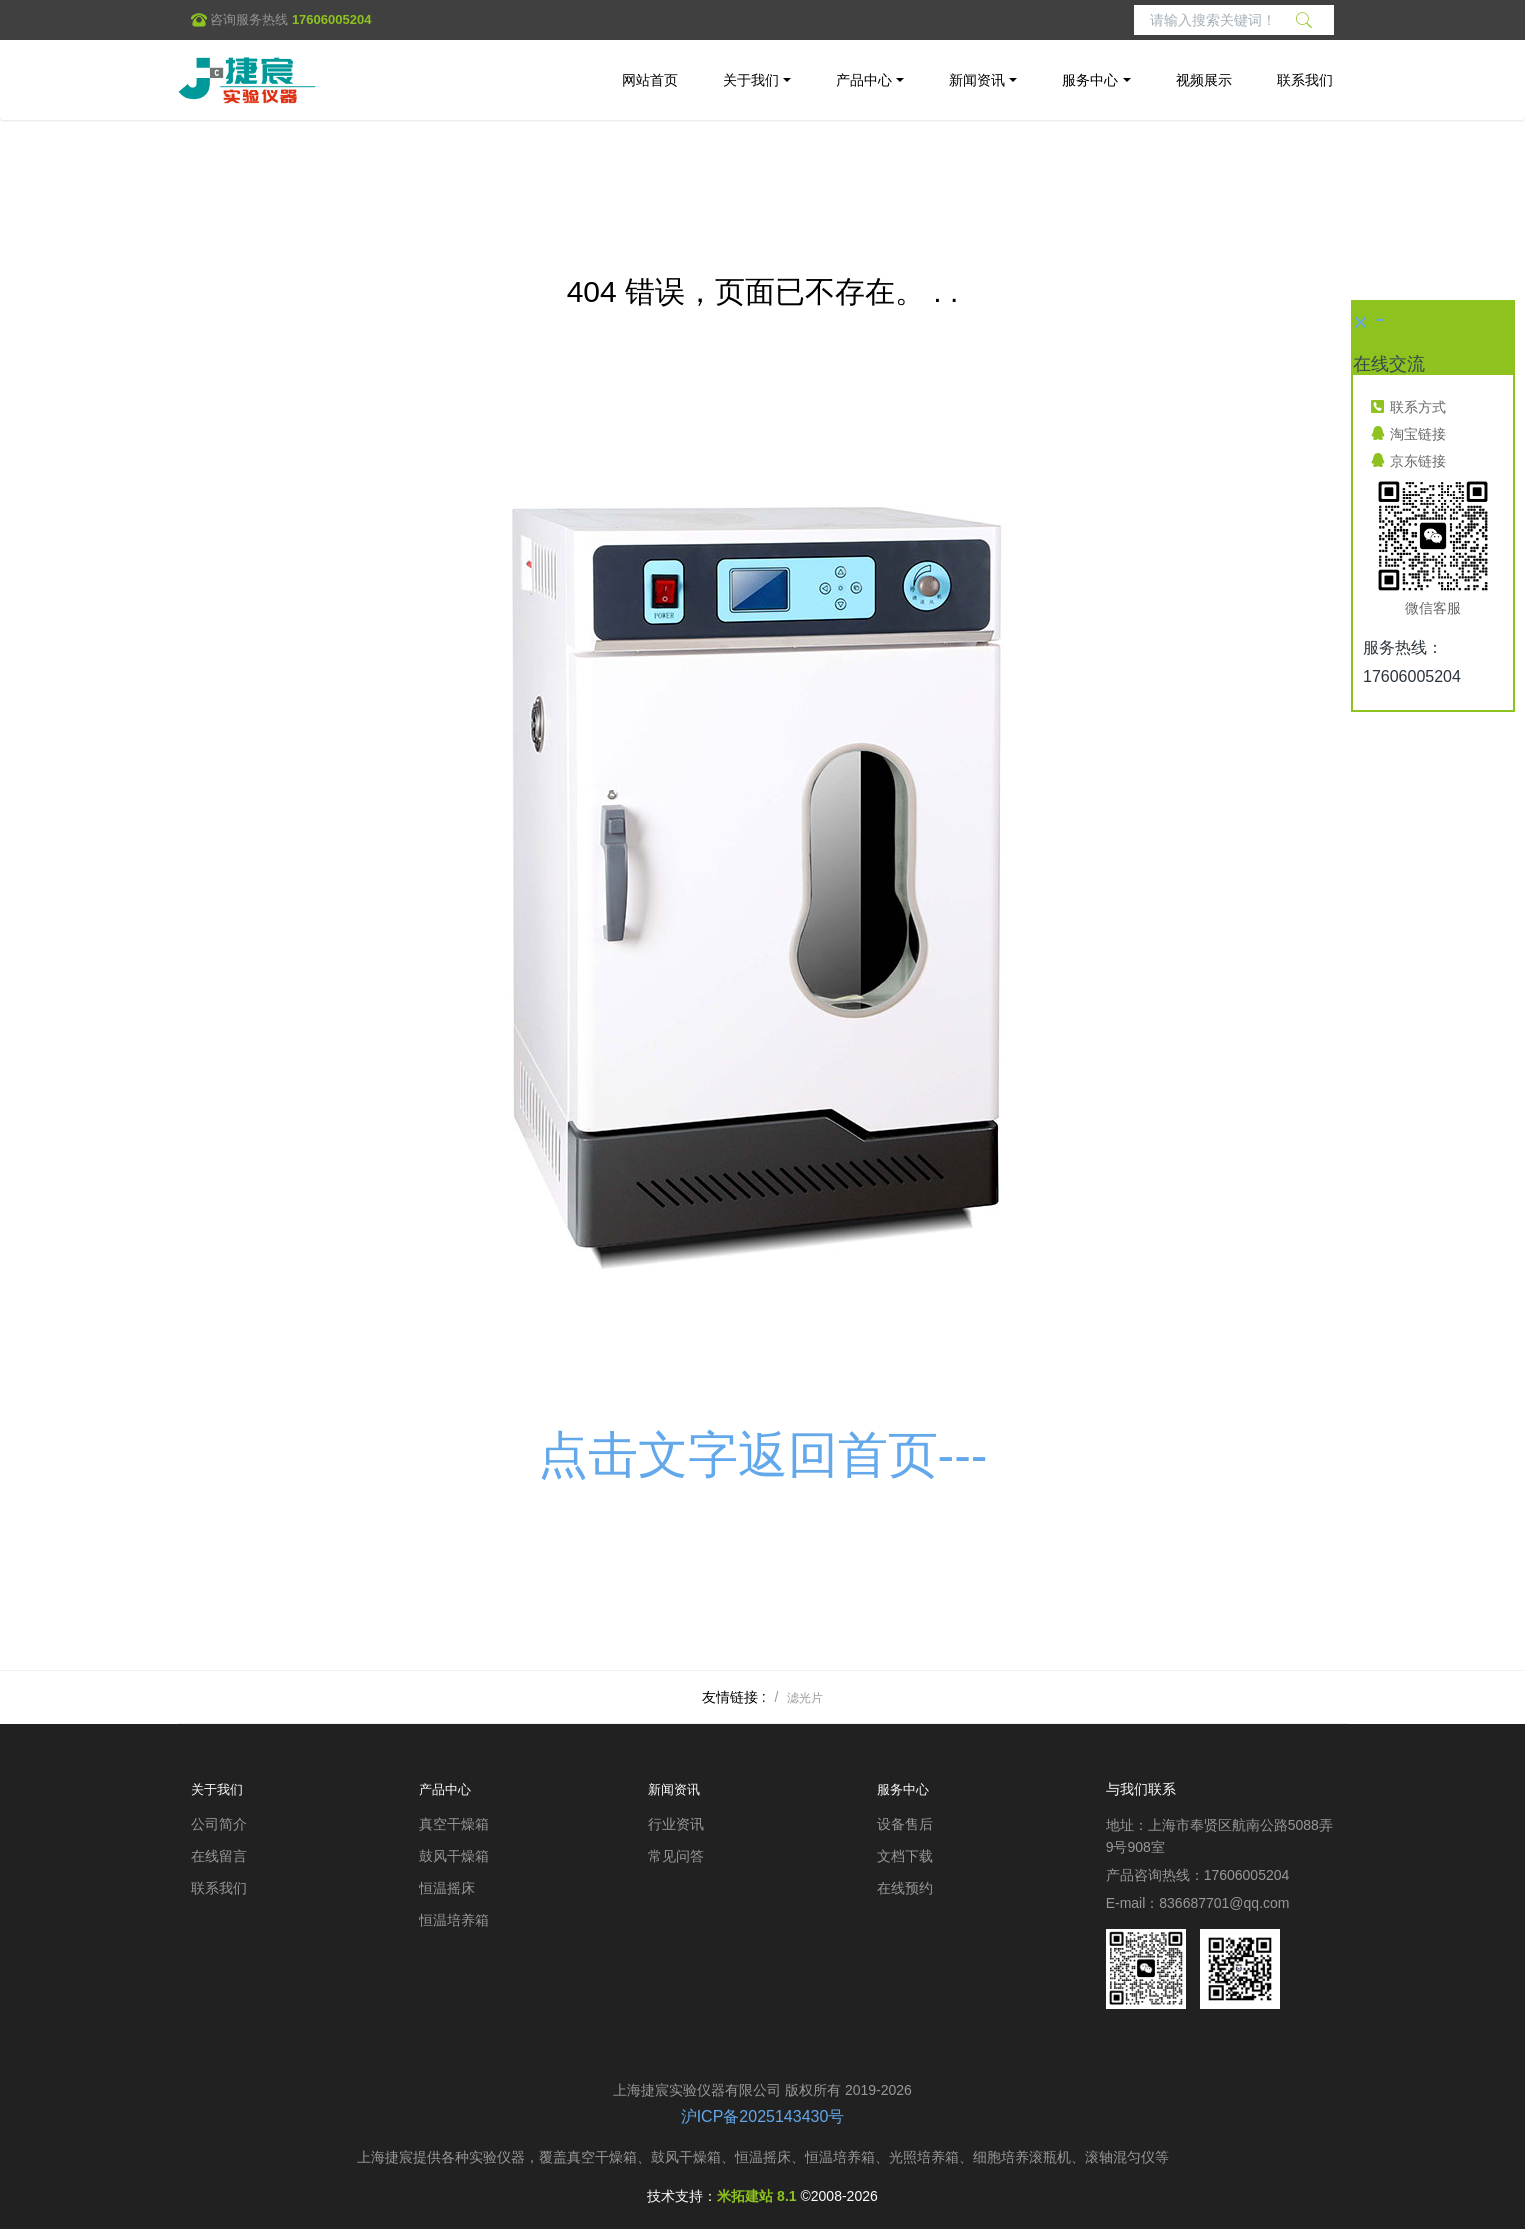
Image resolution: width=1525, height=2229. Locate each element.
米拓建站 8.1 (756, 2196)
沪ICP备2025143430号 (763, 2116)
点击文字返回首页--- (763, 1455)
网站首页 (650, 80)
